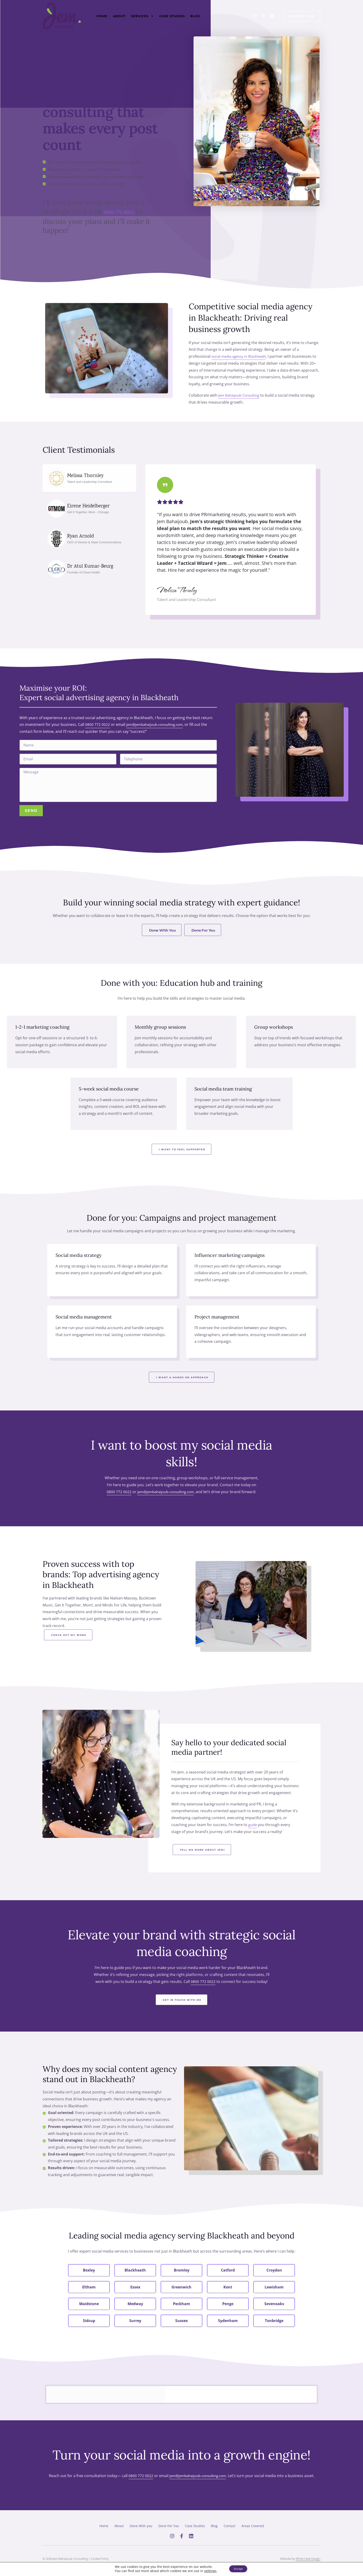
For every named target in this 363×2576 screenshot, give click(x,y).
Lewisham (274, 2301)
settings (207, 2571)
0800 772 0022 (127, 211)
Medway (135, 2318)
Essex (135, 2301)
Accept (238, 2569)
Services (142, 16)
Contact (231, 2528)
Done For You (169, 2528)
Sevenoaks (274, 2318)
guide (253, 1825)
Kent (227, 2301)
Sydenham (228, 2335)
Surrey (135, 2335)
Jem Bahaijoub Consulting (240, 394)
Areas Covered (254, 2528)
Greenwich (181, 2301)
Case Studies (172, 16)
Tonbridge (274, 2335)
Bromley (181, 2284)
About (119, 16)
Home (102, 16)
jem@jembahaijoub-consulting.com (157, 724)
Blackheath (135, 2284)
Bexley (89, 2284)
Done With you (140, 2528)
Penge (227, 2318)
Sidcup (89, 2335)
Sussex (181, 2335)
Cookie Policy (100, 2561)
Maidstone (89, 2318)
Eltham (89, 2301)
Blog (195, 16)
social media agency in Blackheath (241, 355)
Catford (228, 2284)
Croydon (274, 2284)
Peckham (181, 2318)
